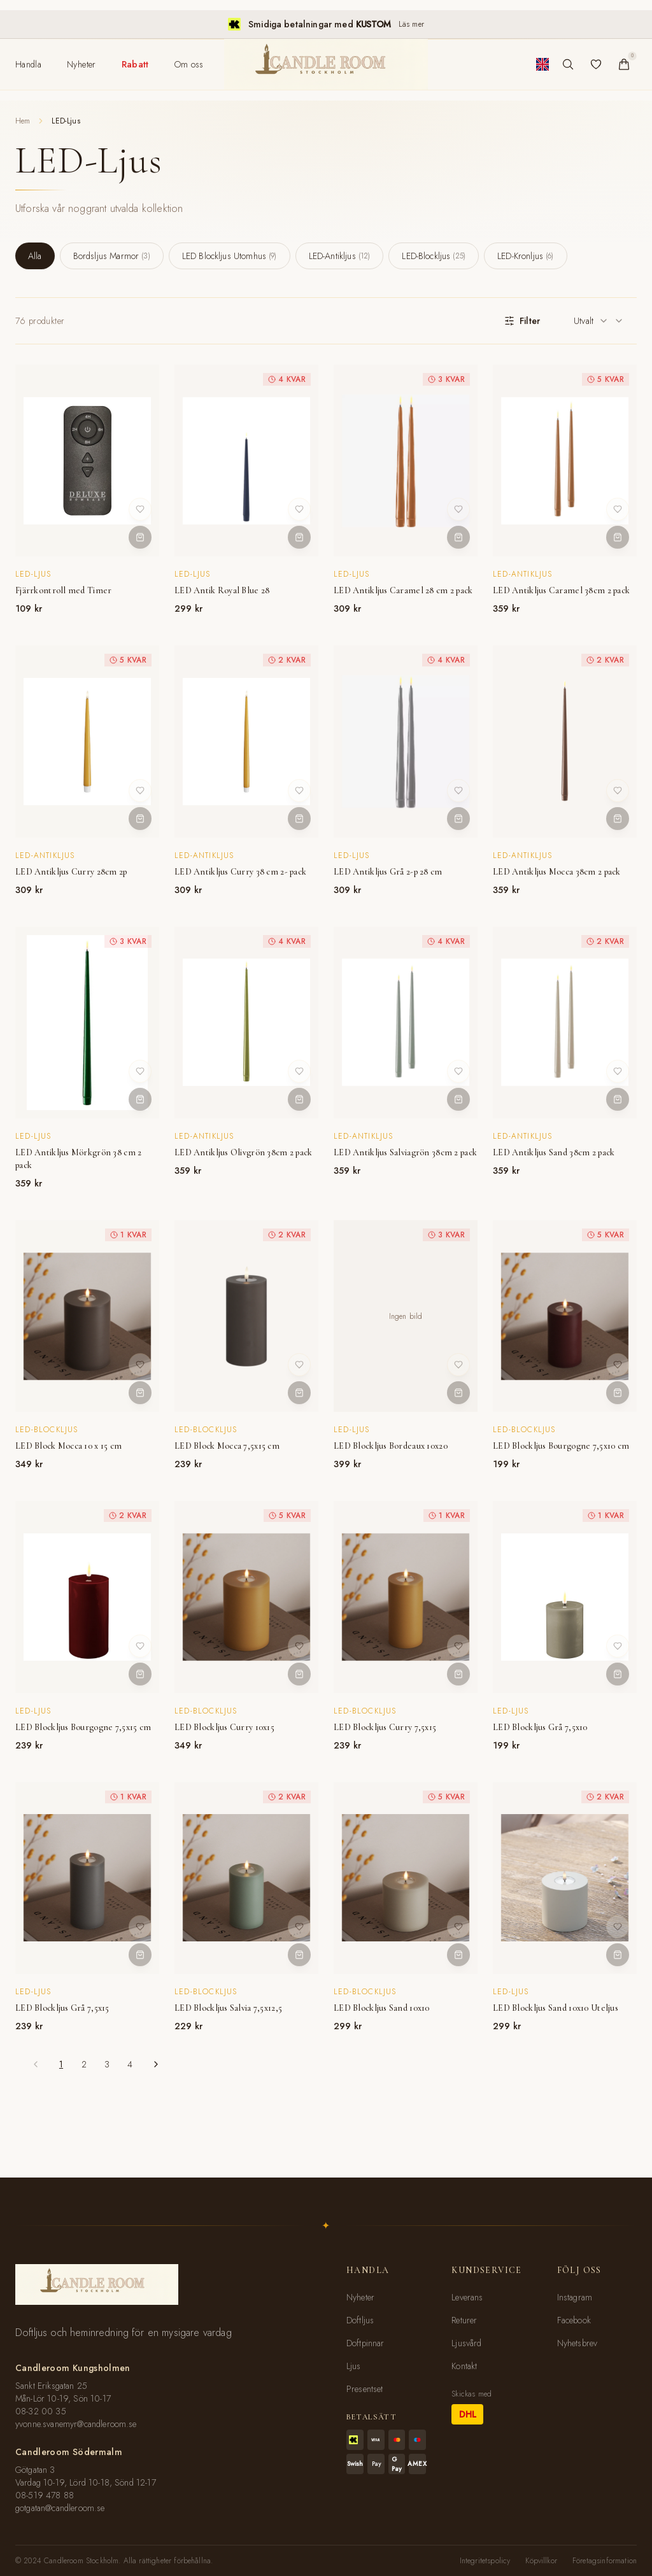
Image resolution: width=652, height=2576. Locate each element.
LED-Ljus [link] (66, 121)
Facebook (574, 2320)
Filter (522, 320)
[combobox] (599, 321)
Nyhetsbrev (577, 2343)
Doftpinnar (365, 2343)
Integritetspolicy (485, 2561)
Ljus (353, 2366)
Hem (22, 121)
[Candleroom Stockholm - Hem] (326, 64)
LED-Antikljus (340, 256)
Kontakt (464, 2366)
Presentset (364, 2388)
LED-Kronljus (525, 256)
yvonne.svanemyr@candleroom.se (76, 2424)
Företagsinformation (604, 2561)
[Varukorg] (624, 64)
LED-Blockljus (433, 256)
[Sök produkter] (568, 64)
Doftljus (360, 2320)
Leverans (467, 2297)
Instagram (574, 2297)
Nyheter (360, 2297)
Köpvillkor (541, 2561)
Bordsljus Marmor (111, 256)
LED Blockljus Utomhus (229, 256)
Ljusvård (466, 2343)
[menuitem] (28, 64)
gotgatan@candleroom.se (60, 2508)
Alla (35, 256)
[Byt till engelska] (542, 64)
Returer (464, 2320)
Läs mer (411, 24)
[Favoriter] (596, 64)
